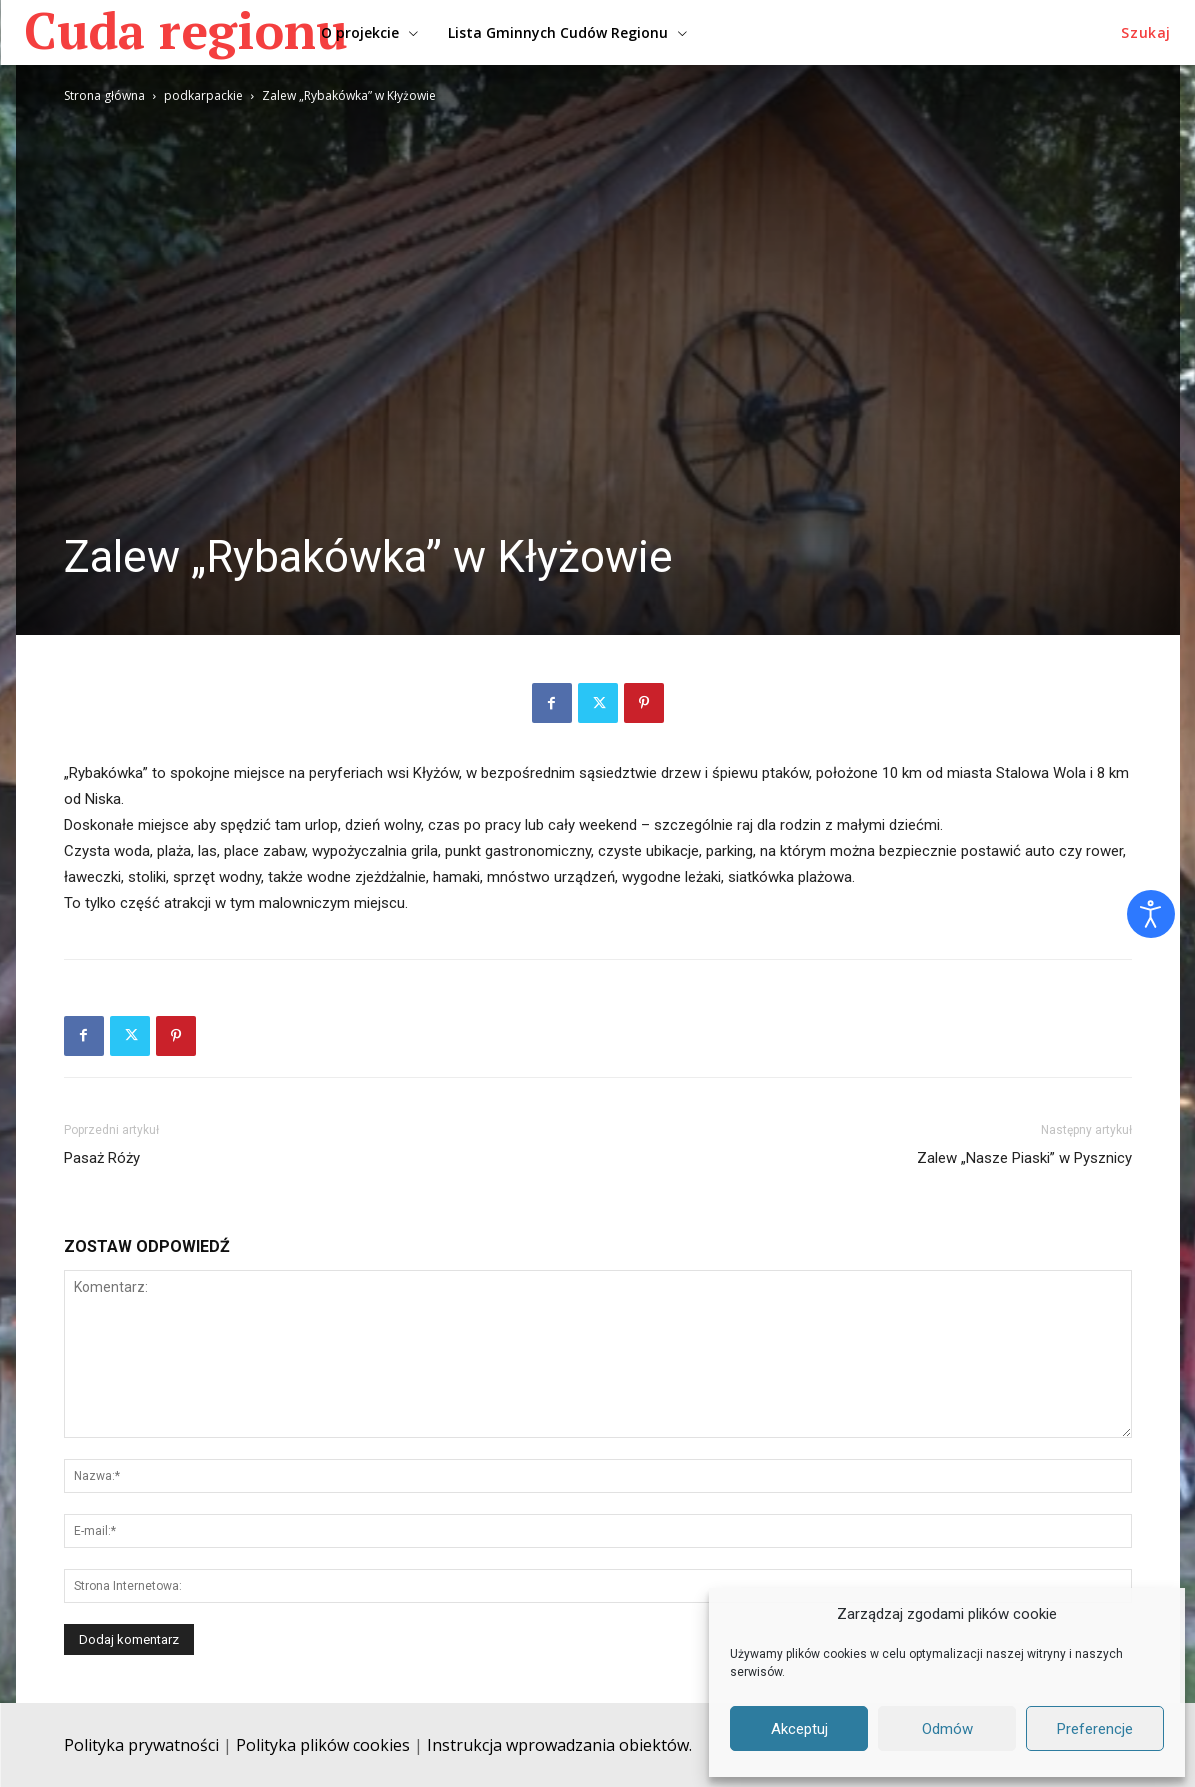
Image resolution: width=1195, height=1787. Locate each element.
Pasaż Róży (102, 1158)
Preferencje (1095, 1729)
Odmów (947, 1729)
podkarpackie (203, 95)
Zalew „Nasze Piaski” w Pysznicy (1024, 1158)
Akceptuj (799, 1729)
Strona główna (104, 95)
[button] (1146, 33)
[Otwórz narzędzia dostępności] (1151, 914)
